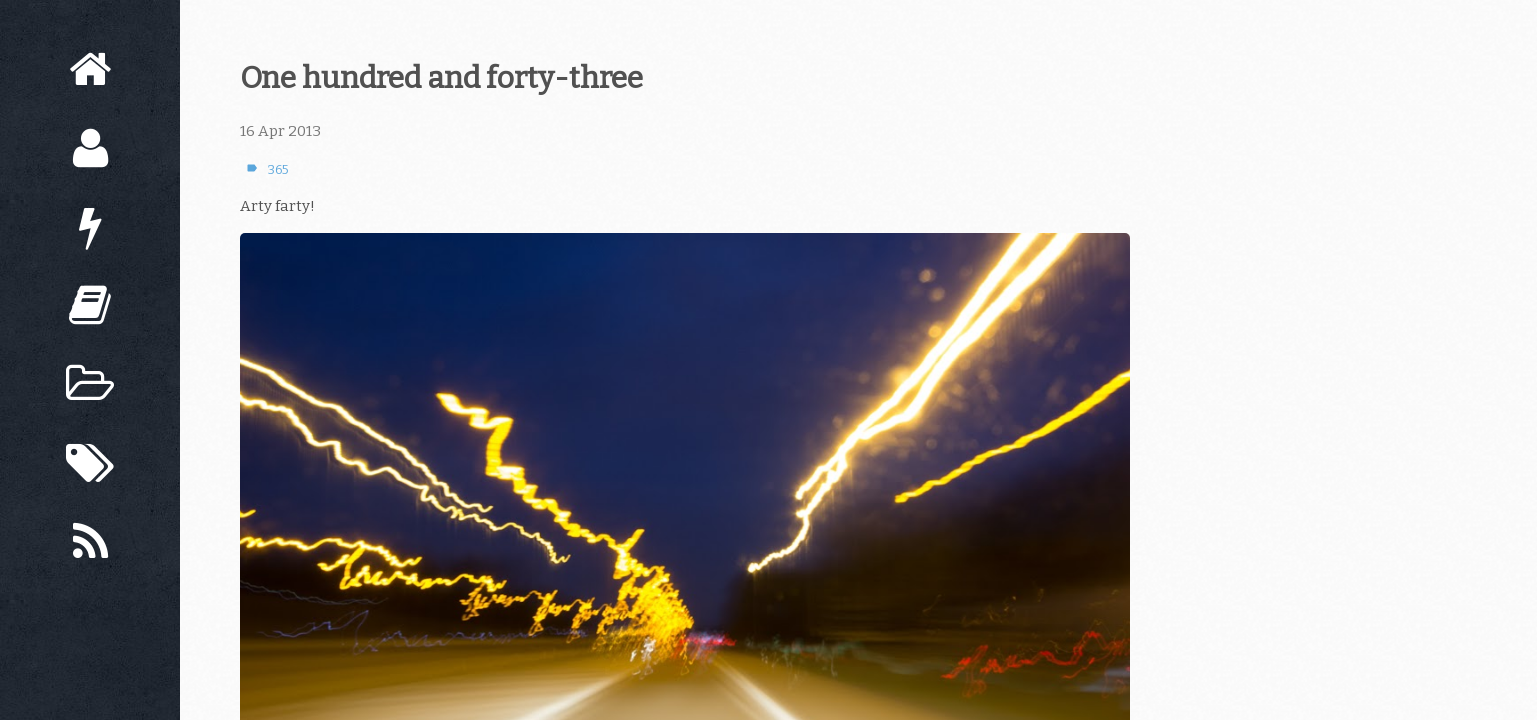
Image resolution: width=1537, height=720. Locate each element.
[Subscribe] (90, 542)
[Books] (90, 305)
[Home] (90, 69)
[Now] (90, 227)
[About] (90, 148)
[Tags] (90, 463)
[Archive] (90, 384)
